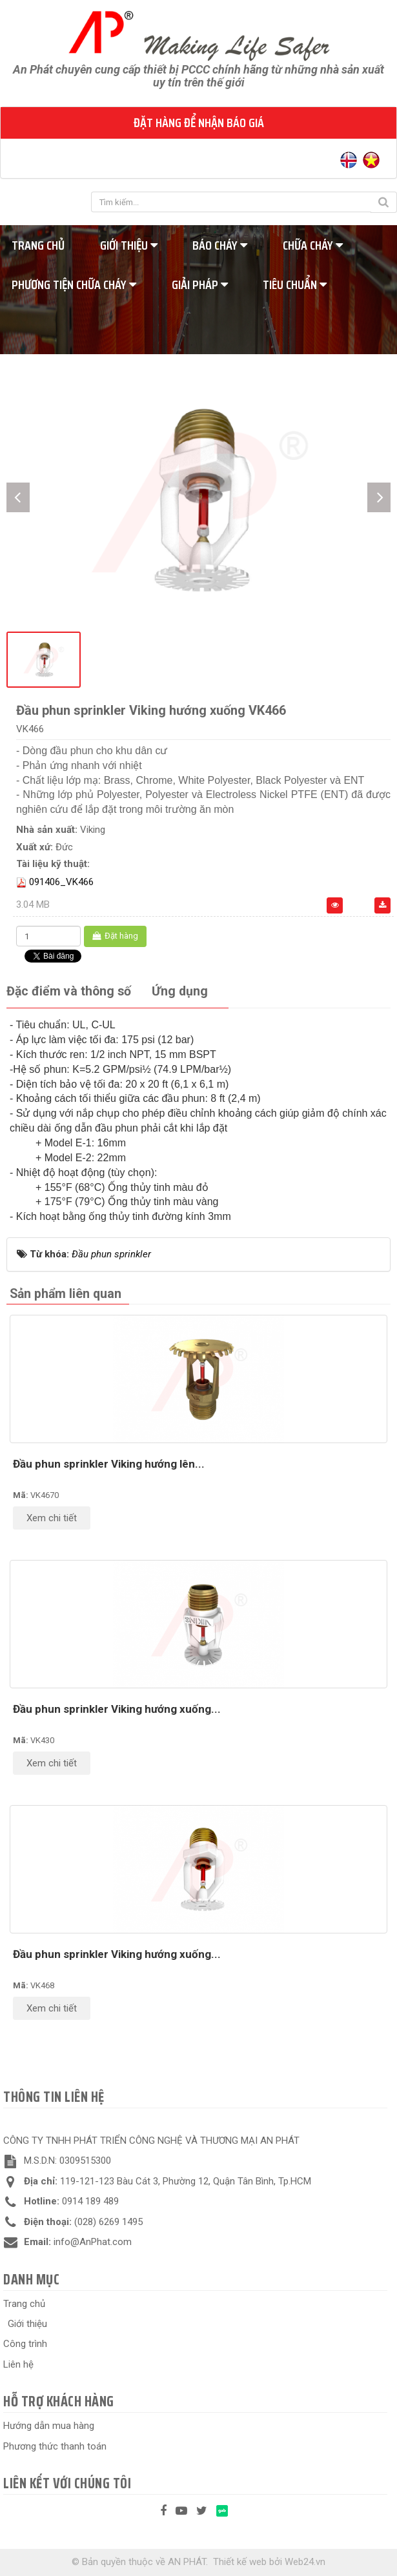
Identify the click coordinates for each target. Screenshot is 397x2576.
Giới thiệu (129, 245)
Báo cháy (219, 245)
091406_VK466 (61, 882)
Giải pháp (200, 284)
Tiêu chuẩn (295, 284)
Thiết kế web (240, 2562)
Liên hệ (18, 2364)
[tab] (68, 992)
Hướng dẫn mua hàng (48, 2425)
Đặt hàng (115, 936)
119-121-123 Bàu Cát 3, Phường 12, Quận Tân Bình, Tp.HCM (185, 2181)
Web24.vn (305, 2562)
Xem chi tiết (51, 1518)
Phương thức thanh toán (55, 2446)
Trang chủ (24, 2304)
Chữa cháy (313, 245)
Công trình (25, 2344)
